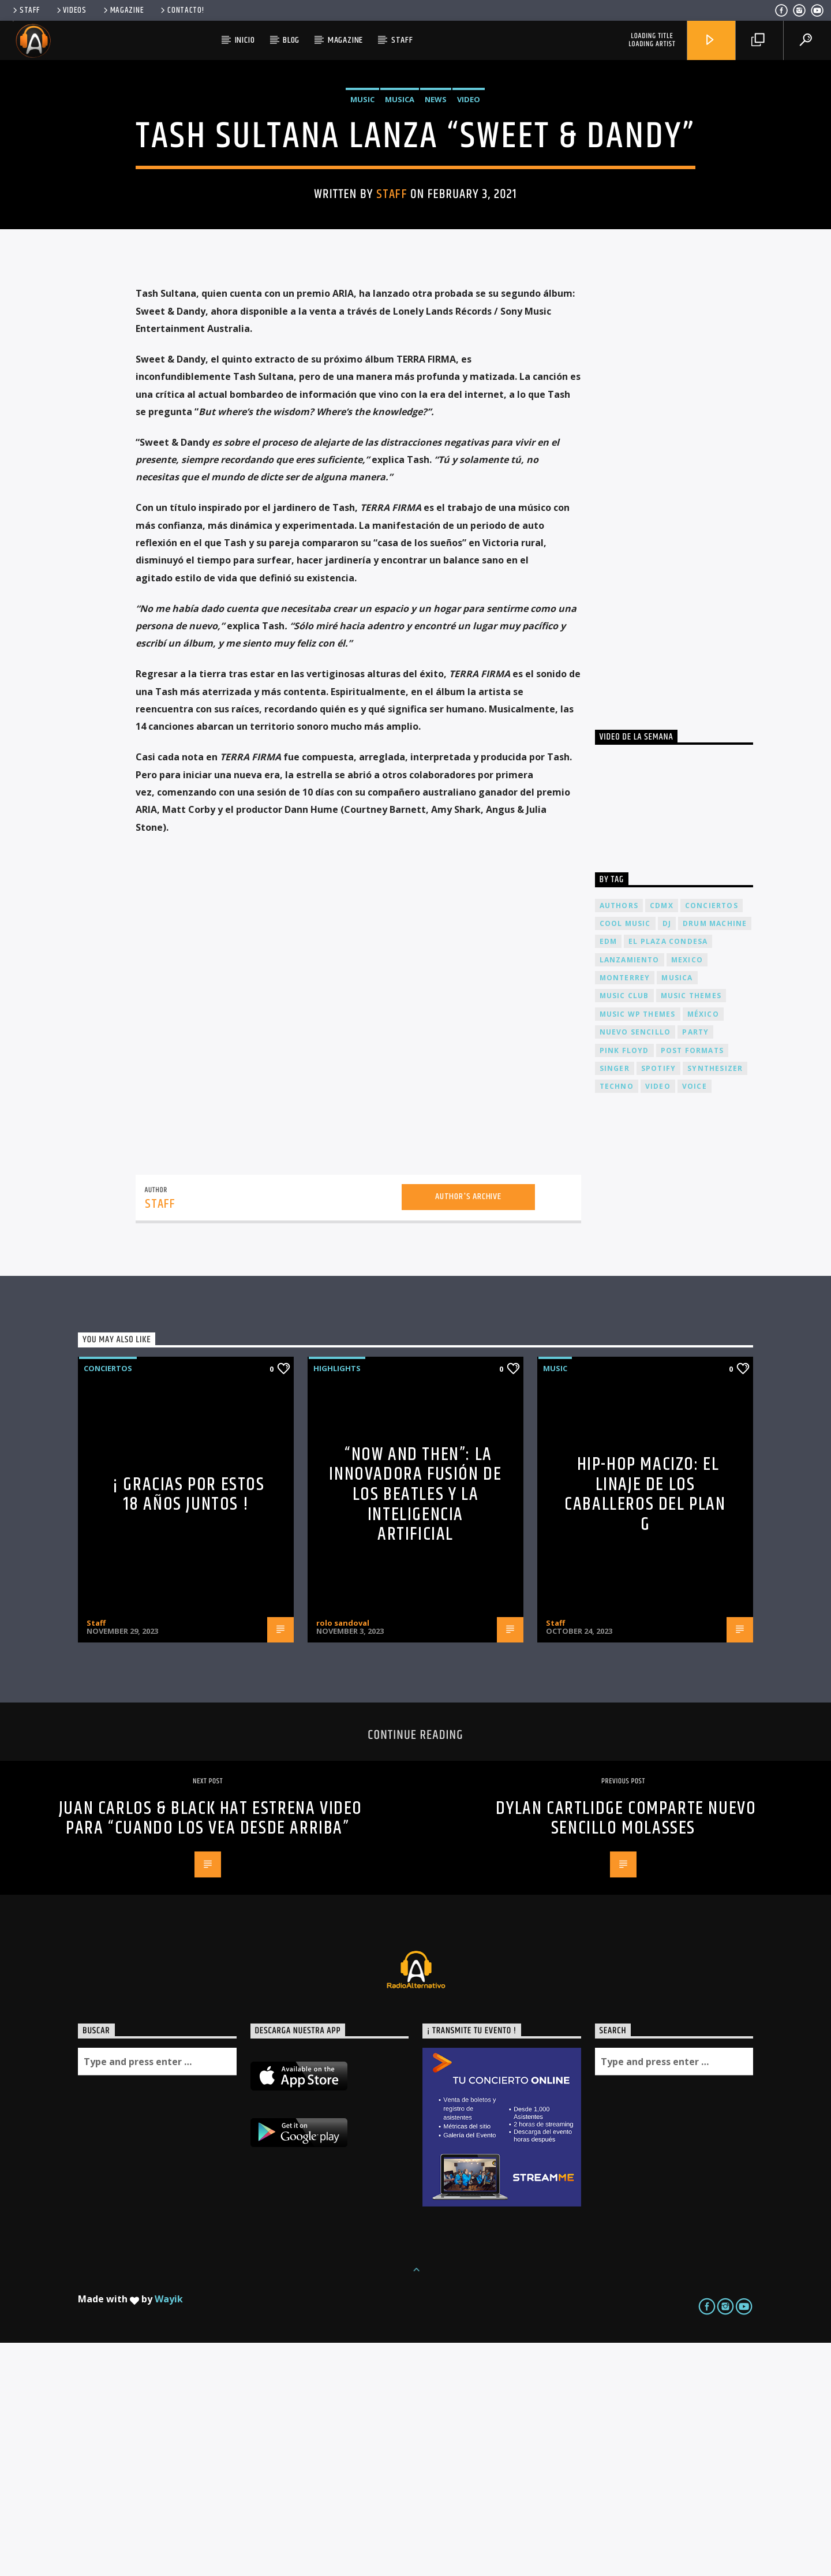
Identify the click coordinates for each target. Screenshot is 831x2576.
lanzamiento (630, 1193)
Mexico (687, 1193)
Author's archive (468, 1430)
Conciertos (108, 1601)
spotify (658, 1301)
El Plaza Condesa (668, 1174)
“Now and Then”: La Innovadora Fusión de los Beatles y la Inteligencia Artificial (415, 1728)
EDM (608, 1174)
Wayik (169, 2532)
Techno (617, 1319)
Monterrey (625, 1211)
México (703, 1247)
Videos (71, 10)
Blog (291, 40)
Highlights (337, 1601)
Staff (25, 10)
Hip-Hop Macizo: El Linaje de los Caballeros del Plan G (644, 1727)
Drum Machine (715, 1157)
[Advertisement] (681, 719)
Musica (399, 216)
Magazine (123, 10)
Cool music (625, 1157)
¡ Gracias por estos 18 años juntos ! (188, 1728)
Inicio (245, 40)
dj (666, 1157)
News (436, 216)
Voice (694, 1319)
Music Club (624, 1229)
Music (362, 216)
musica (676, 1211)
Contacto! (181, 10)
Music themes (691, 1229)
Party (695, 1265)
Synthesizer (715, 1301)
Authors (619, 1139)
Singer (615, 1301)
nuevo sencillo (635, 1265)
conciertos (711, 1139)
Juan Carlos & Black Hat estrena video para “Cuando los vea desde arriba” (210, 2052)
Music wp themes (638, 1247)
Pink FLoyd (624, 1284)
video (658, 1319)
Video (468, 216)
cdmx (661, 1139)
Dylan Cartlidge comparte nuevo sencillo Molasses (626, 2052)
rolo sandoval (342, 1856)
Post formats (692, 1284)
